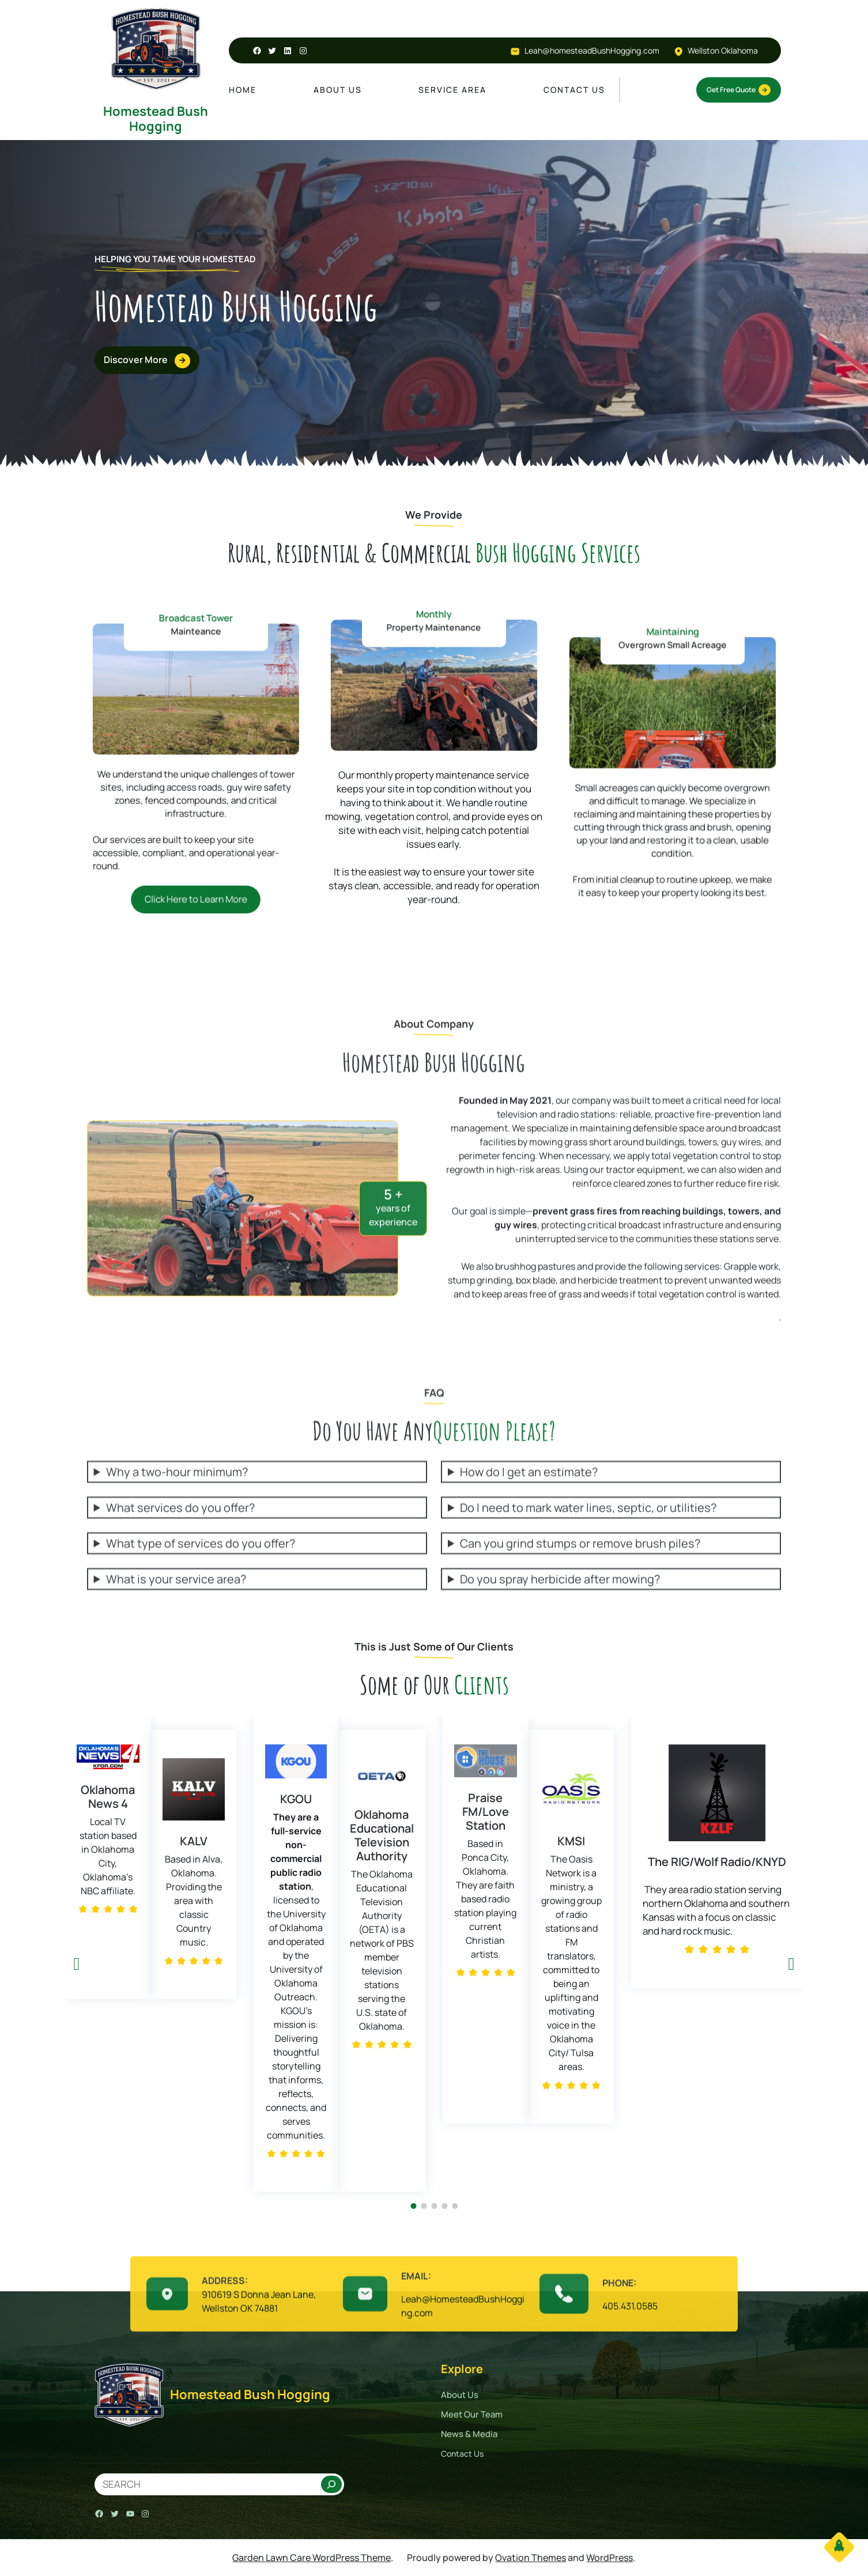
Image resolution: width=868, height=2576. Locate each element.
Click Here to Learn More (195, 824)
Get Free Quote (739, 90)
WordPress (609, 2557)
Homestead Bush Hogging (155, 119)
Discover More (142, 361)
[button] (76, 1964)
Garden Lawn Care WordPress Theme (311, 2557)
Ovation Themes (530, 2557)
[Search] (331, 2484)
